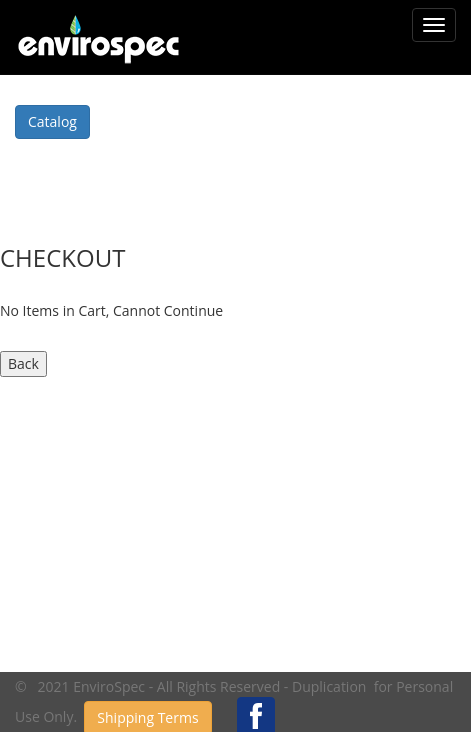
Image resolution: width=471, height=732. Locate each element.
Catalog (52, 121)
